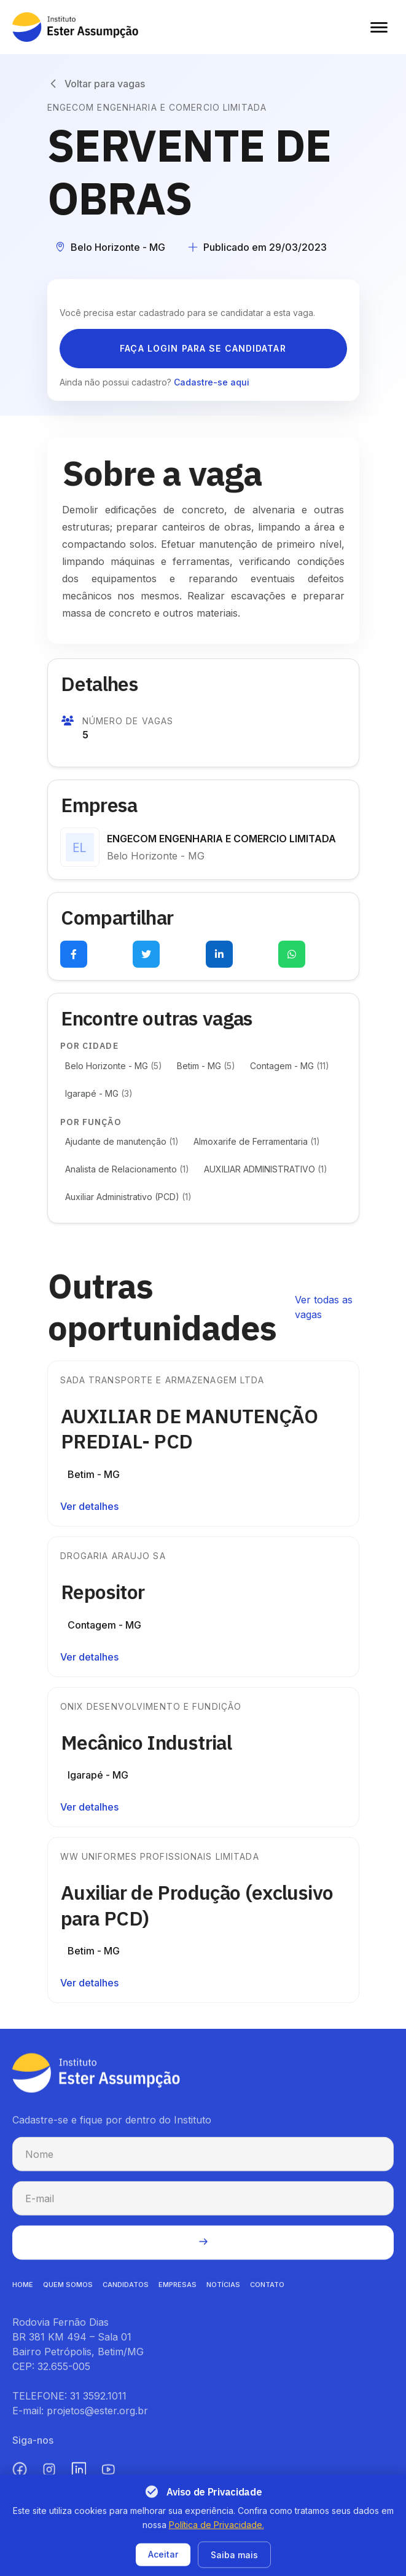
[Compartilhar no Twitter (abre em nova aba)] (146, 954)
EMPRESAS (177, 2295)
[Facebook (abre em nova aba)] (19, 2480)
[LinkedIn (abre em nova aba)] (78, 2480)
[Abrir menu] (379, 27)
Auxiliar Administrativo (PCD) (128, 1196)
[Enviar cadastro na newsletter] (203, 2253)
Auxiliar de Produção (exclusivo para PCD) (208, 1905)
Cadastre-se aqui (211, 382)
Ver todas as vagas (324, 1307)
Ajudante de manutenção (122, 1141)
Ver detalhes (89, 1506)
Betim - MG (206, 1065)
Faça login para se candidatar (203, 348)
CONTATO (267, 2295)
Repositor (113, 1592)
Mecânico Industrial (157, 1742)
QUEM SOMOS (68, 2295)
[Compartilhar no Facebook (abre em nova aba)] (73, 954)
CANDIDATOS (126, 2295)
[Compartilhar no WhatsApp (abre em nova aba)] (291, 954)
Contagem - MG (289, 1065)
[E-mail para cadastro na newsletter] (203, 2209)
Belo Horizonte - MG (113, 1065)
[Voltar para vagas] (96, 83)
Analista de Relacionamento (127, 1169)
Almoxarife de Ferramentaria (256, 1141)
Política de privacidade (166, 2566)
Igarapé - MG (99, 1093)
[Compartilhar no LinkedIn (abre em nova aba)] (219, 954)
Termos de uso (256, 2566)
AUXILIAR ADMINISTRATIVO (265, 1169)
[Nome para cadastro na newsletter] (203, 2164)
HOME (22, 2295)
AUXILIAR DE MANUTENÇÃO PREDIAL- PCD (200, 1429)
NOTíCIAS (223, 2295)
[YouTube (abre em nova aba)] (108, 2480)
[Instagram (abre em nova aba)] (49, 2480)
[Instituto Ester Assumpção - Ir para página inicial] (75, 27)
